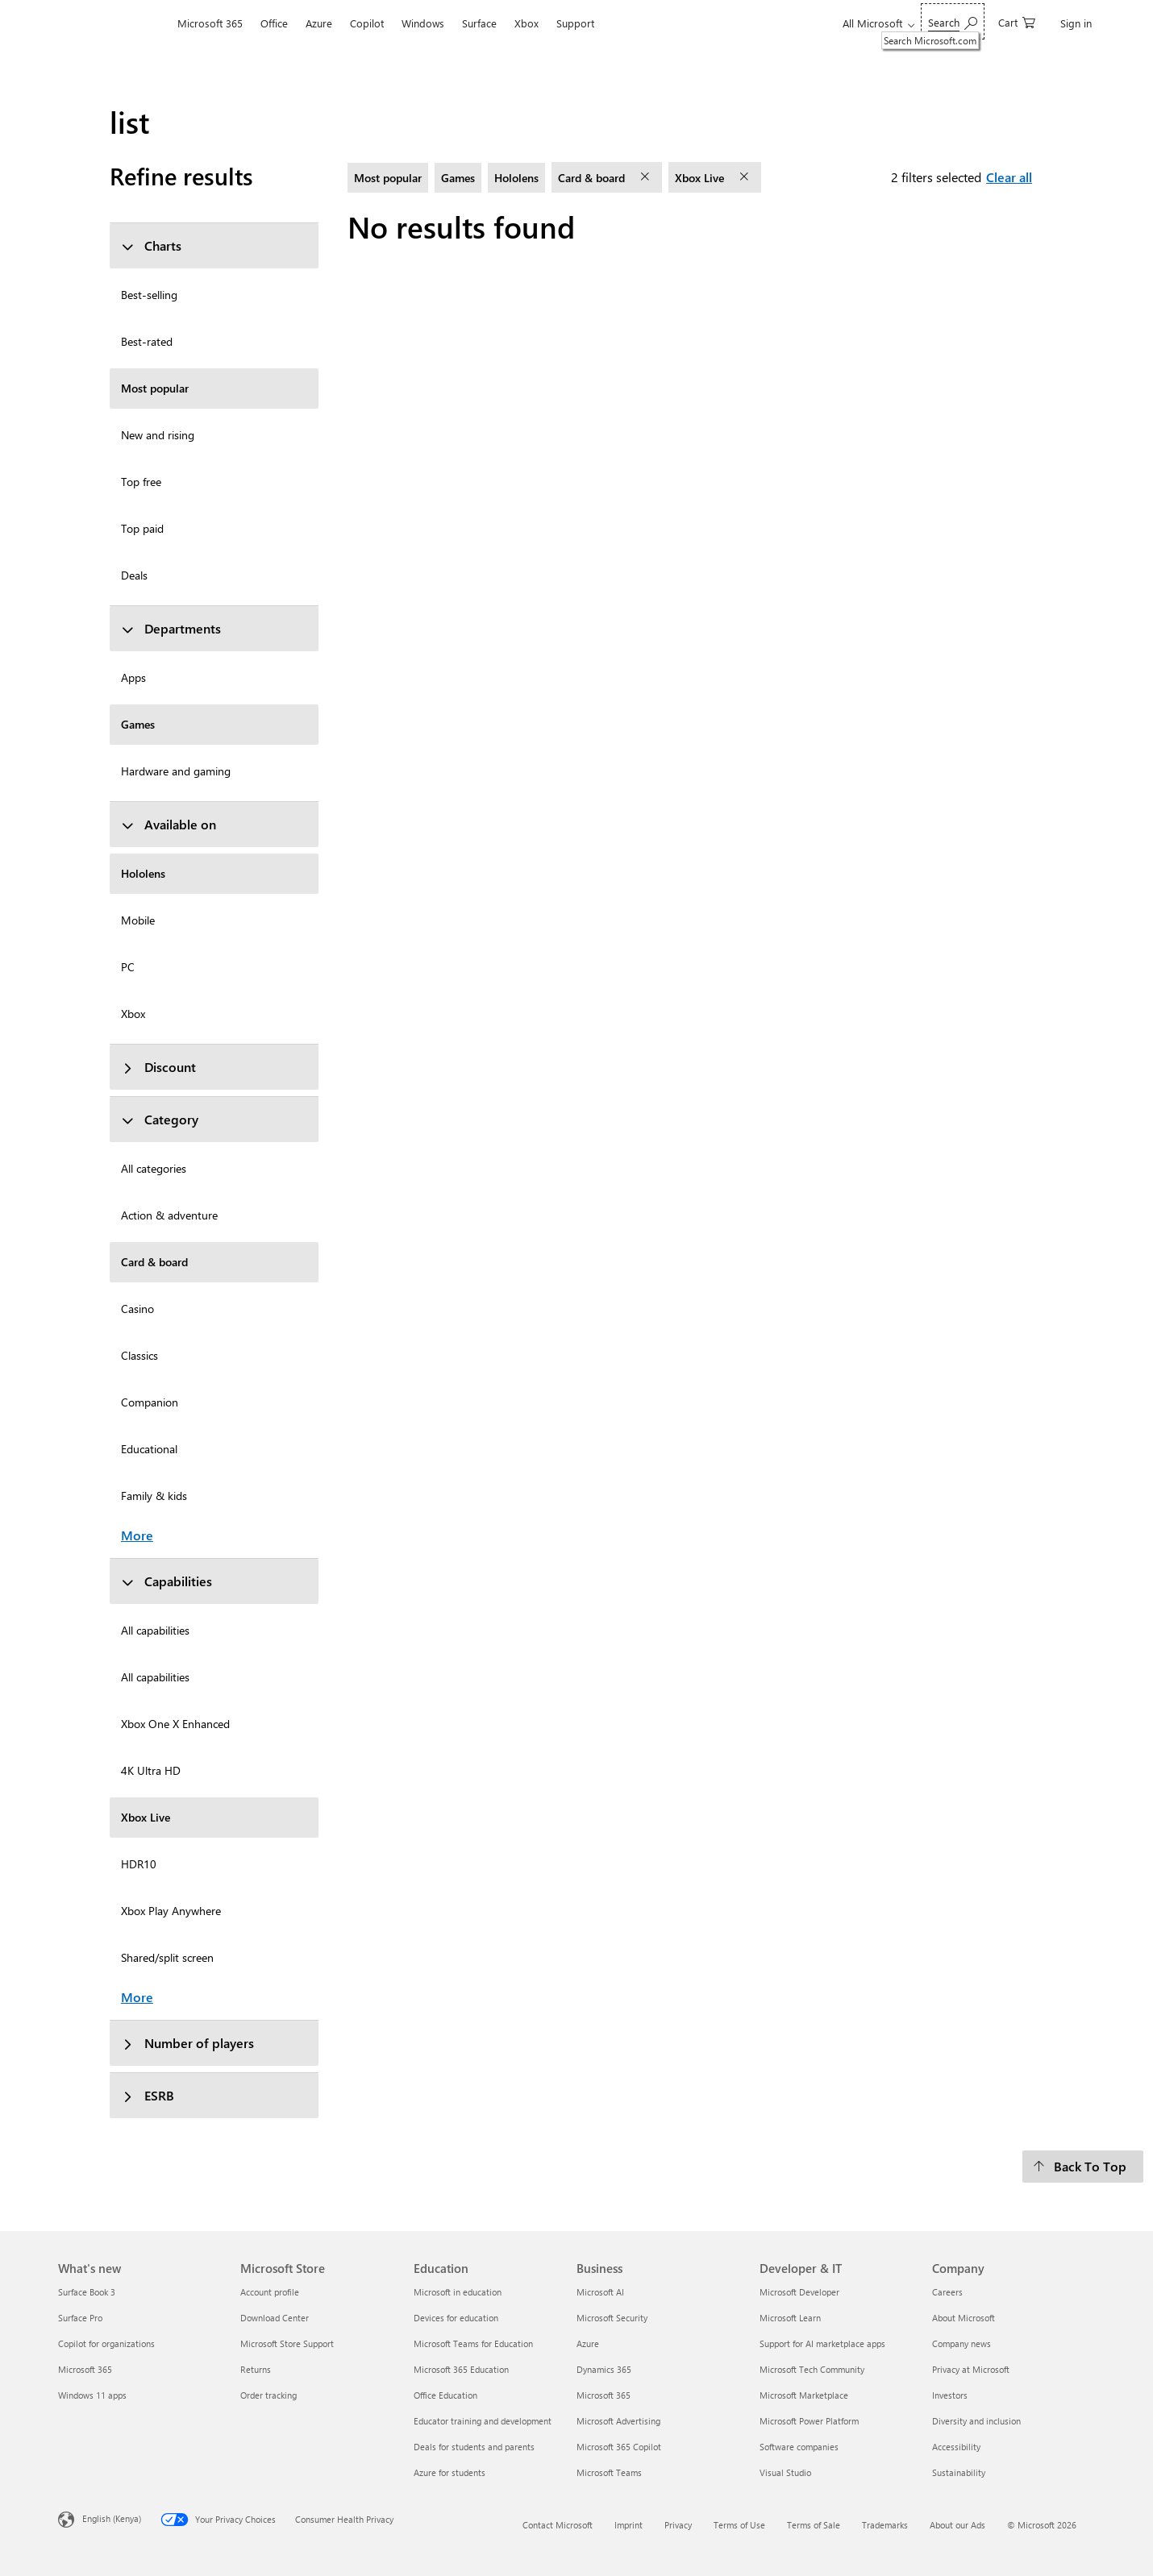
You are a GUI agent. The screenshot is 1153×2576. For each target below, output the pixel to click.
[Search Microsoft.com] (952, 21)
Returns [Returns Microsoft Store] (255, 2369)
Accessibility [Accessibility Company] (956, 2447)
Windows (423, 23)
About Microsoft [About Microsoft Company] (963, 2318)
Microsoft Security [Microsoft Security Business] (611, 2318)
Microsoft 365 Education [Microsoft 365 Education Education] (461, 2369)
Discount (158, 1066)
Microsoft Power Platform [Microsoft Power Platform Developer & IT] (809, 2421)
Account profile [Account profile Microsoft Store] (269, 2292)
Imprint (628, 2525)
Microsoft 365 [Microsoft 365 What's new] (85, 2369)
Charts (151, 245)
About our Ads (957, 2525)
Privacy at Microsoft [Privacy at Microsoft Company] (970, 2369)
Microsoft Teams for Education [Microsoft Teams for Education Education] (473, 2343)
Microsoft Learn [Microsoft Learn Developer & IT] (790, 2318)
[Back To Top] (1082, 2166)
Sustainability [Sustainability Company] (958, 2472)
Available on (168, 824)
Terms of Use (739, 2525)
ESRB (147, 2095)
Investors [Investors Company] (950, 2395)
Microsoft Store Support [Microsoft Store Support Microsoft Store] (287, 2343)
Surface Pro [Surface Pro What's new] (80, 2318)
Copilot (367, 23)
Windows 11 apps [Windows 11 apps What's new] (92, 2395)
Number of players (187, 2042)
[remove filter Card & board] (646, 177)
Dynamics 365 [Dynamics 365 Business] (603, 2369)
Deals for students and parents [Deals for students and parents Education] (474, 2447)
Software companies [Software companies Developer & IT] (799, 2447)
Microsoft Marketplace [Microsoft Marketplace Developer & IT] (804, 2395)
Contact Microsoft (557, 2525)
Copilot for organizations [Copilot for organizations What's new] (106, 2343)
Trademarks (885, 2525)
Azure (319, 23)
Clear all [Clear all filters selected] (1009, 176)
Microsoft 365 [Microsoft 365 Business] (603, 2395)
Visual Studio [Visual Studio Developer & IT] (785, 2472)
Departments (171, 628)
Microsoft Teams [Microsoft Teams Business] (609, 2472)
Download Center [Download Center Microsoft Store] (274, 2318)
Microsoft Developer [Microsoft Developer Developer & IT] (799, 2292)
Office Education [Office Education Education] (445, 2395)
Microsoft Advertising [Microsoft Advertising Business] (618, 2421)
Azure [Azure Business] (587, 2343)
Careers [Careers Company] (947, 2292)
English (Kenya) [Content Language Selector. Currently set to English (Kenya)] (111, 2518)
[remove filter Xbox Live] (746, 177)
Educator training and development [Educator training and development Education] (483, 2421)
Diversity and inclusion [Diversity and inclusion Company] (976, 2421)
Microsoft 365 (210, 23)
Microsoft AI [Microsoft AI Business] (600, 2292)
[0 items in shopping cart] (1016, 21)
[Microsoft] (113, 23)
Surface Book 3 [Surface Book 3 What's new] (86, 2292)
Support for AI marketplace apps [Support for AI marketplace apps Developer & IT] (822, 2343)
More (137, 1535)
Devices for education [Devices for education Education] (456, 2318)
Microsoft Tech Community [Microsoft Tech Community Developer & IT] (812, 2369)
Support (575, 23)
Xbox (526, 23)
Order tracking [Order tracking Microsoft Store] (268, 2395)
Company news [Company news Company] (961, 2343)
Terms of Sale (813, 2525)
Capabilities (166, 1581)
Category (159, 1119)
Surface (479, 23)
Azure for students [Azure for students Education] (449, 2472)
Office (274, 23)
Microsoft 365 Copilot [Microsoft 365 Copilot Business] (618, 2447)
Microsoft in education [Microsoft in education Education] (458, 2292)
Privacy (678, 2525)
